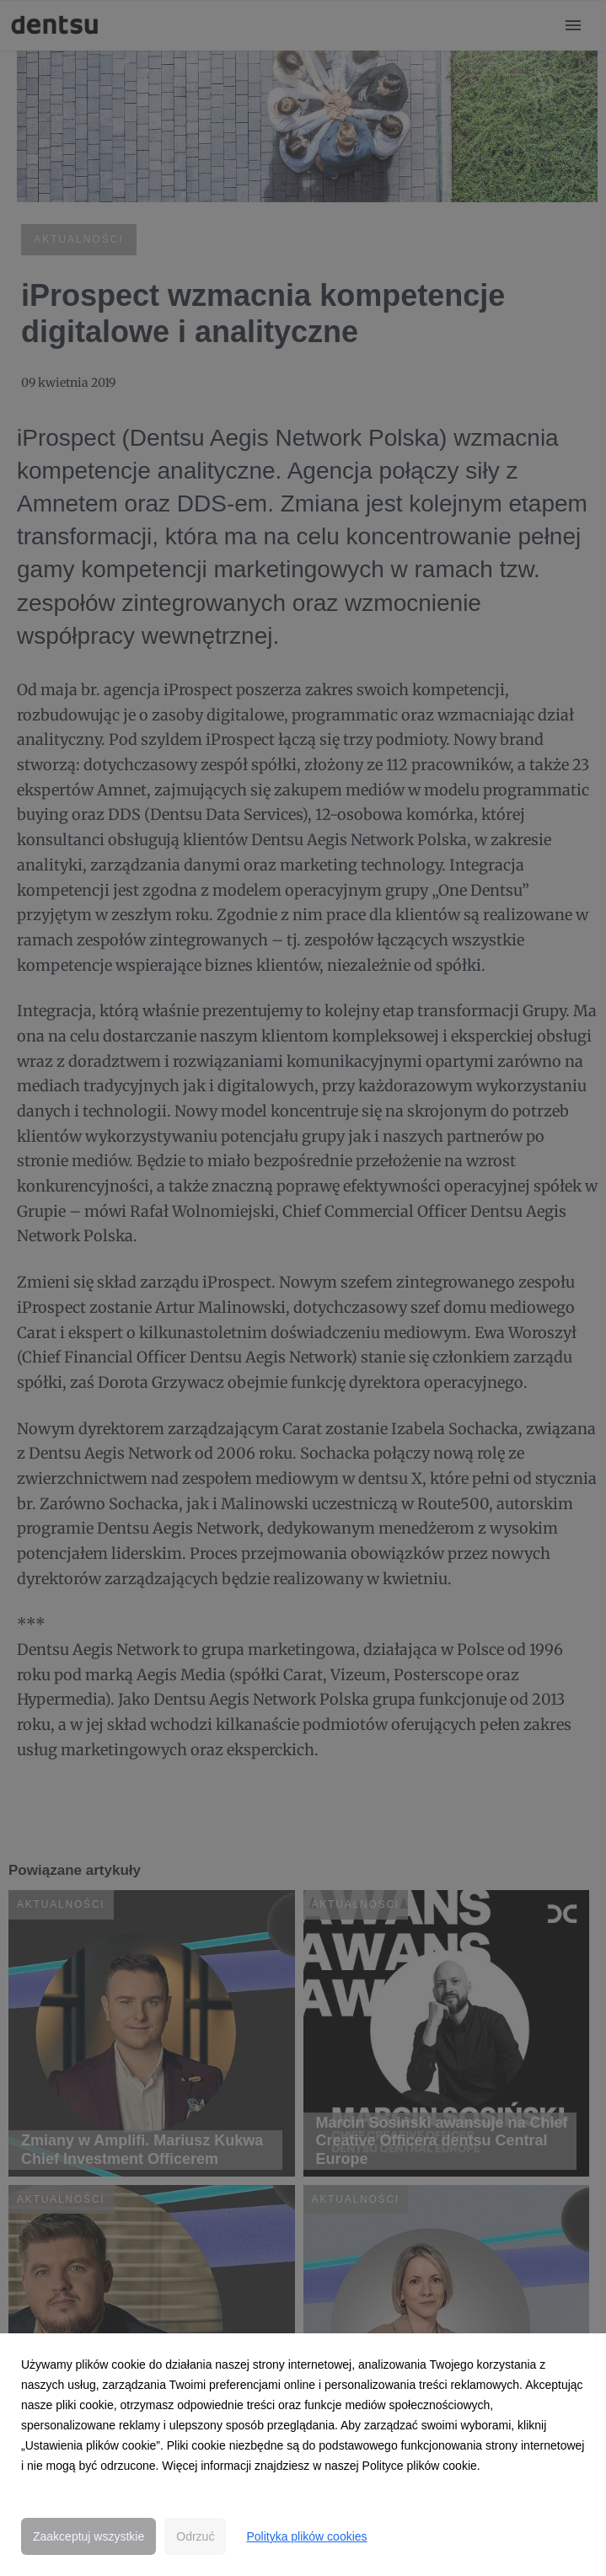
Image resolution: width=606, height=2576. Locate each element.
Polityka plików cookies (306, 2536)
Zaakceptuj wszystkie (88, 2536)
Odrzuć (195, 2536)
